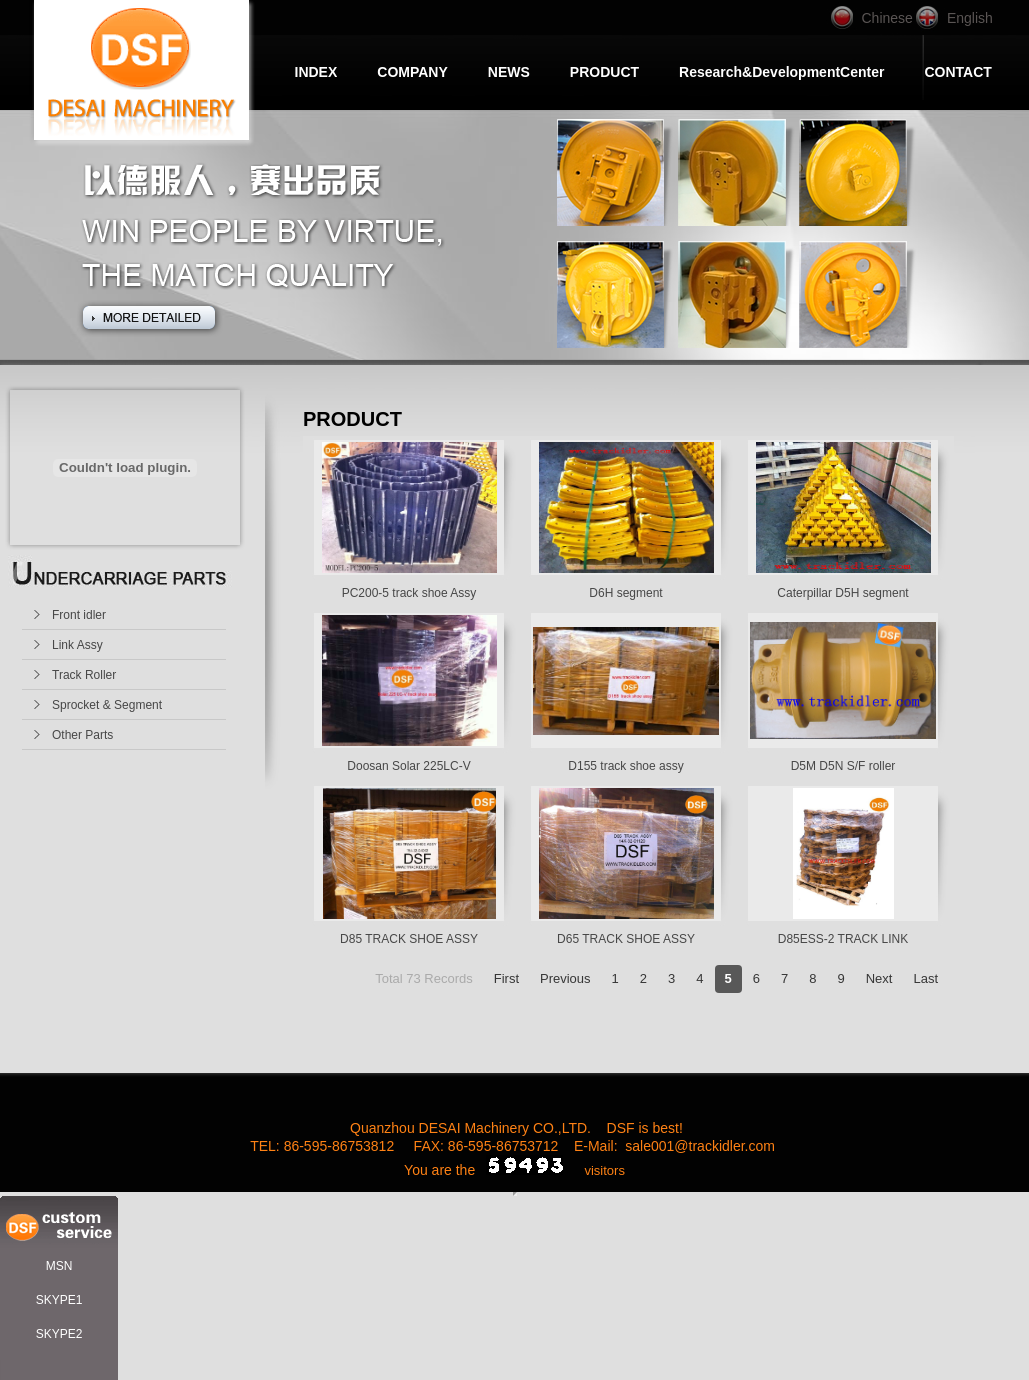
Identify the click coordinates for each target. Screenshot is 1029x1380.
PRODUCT (604, 72)
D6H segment (625, 593)
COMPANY (412, 72)
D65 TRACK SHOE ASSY (626, 939)
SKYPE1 (59, 1300)
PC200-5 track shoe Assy (409, 593)
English (970, 18)
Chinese (887, 18)
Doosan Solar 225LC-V (408, 766)
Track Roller (84, 675)
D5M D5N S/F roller (843, 766)
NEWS (509, 72)
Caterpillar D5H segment (842, 593)
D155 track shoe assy (625, 766)
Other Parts (82, 735)
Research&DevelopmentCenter (781, 72)
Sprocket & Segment (107, 705)
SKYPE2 (59, 1334)
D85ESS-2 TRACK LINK (843, 939)
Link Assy (77, 645)
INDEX (316, 72)
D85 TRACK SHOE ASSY (409, 939)
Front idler (79, 615)
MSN (59, 1266)
